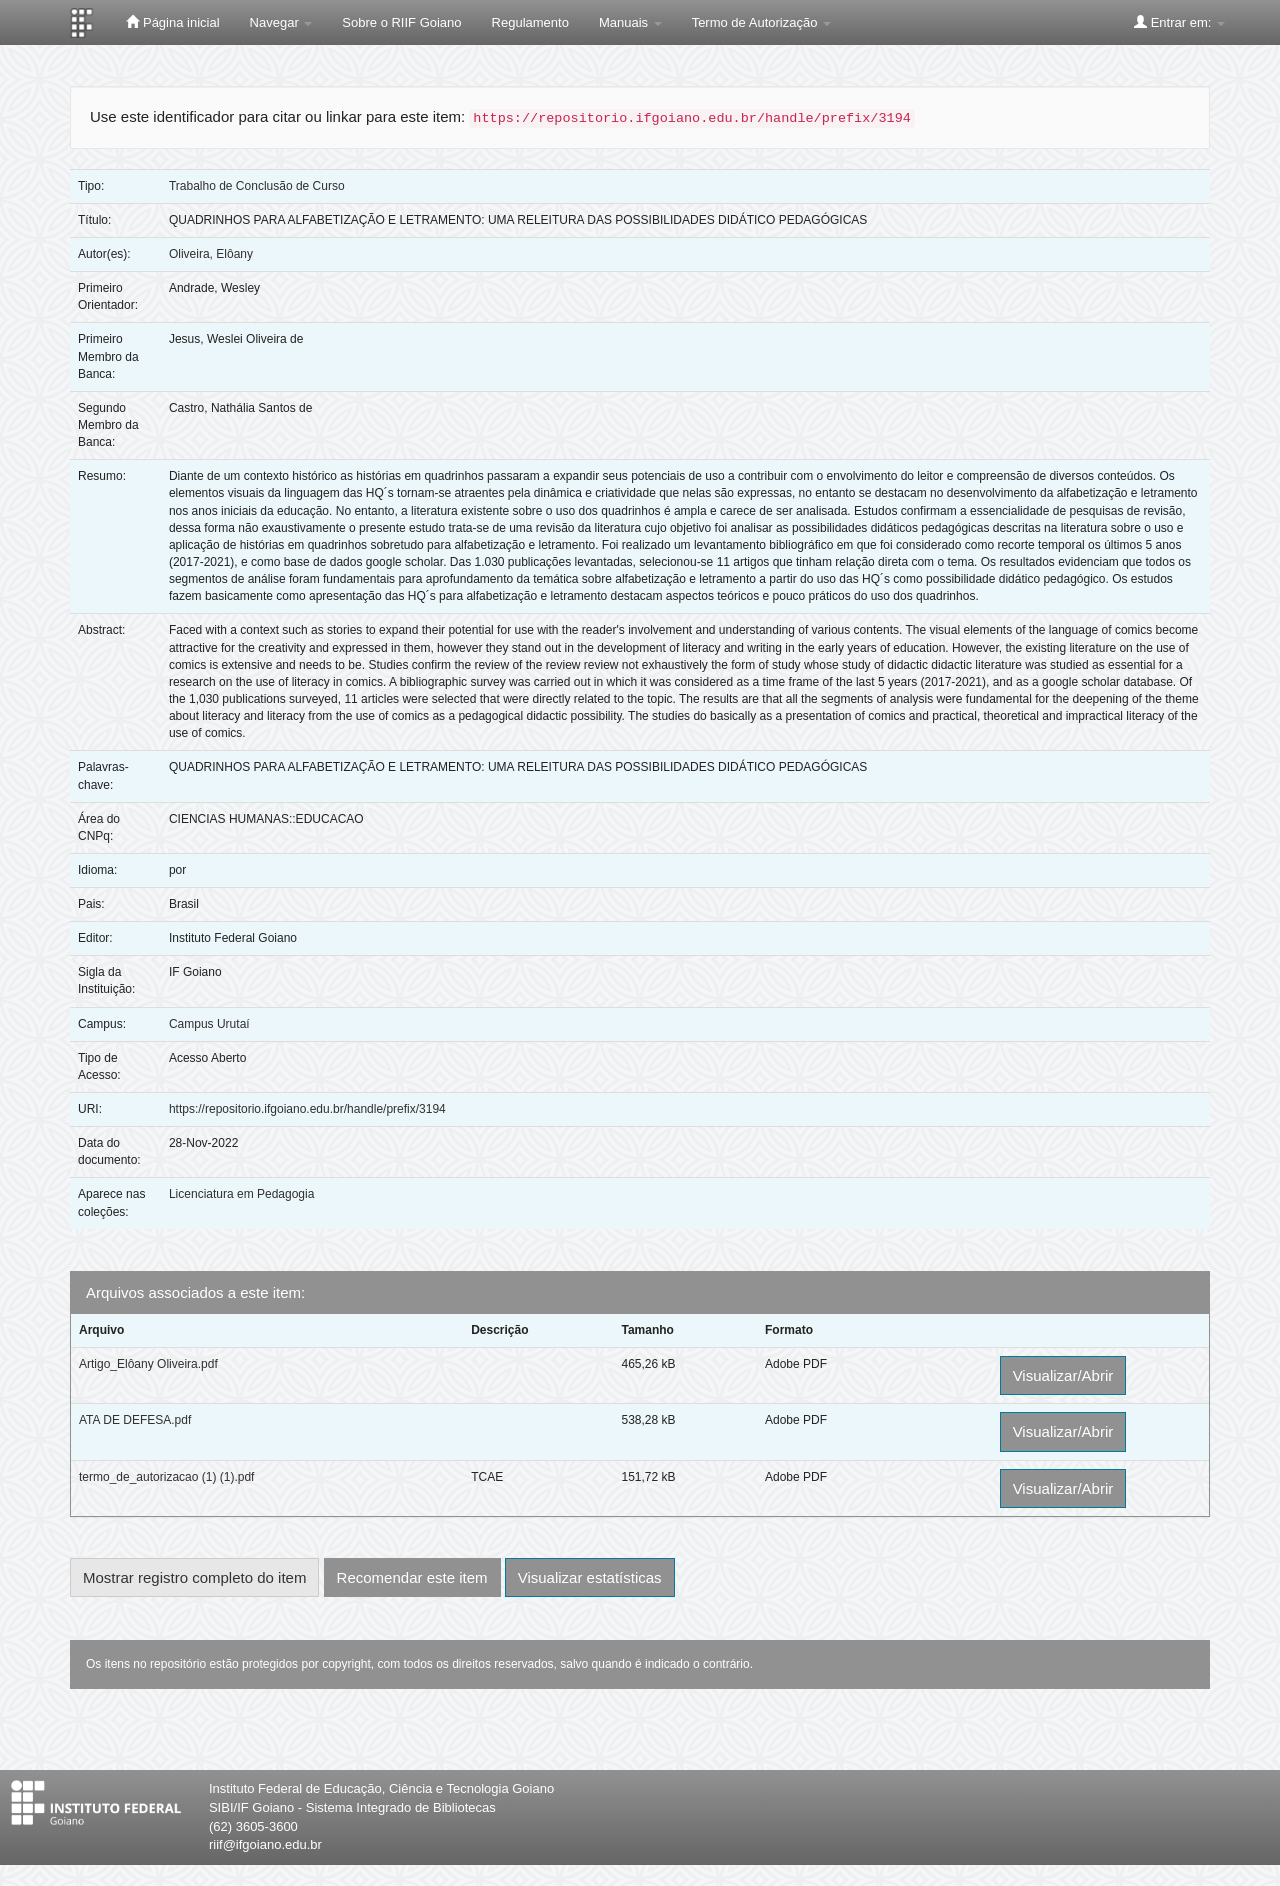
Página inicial (172, 22)
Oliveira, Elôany (211, 254)
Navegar (281, 22)
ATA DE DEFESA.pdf (135, 1420)
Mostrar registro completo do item (194, 1577)
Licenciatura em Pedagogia (241, 1194)
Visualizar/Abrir (1063, 1375)
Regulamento (530, 22)
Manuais (630, 22)
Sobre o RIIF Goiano (401, 22)
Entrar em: (1179, 22)
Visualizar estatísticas (590, 1577)
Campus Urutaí (209, 1024)
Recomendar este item (412, 1577)
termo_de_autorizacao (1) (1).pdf (166, 1477)
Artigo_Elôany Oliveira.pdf (148, 1364)
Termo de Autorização (761, 22)
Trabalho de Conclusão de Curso (257, 186)
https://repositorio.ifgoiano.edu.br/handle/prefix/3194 (307, 1109)
